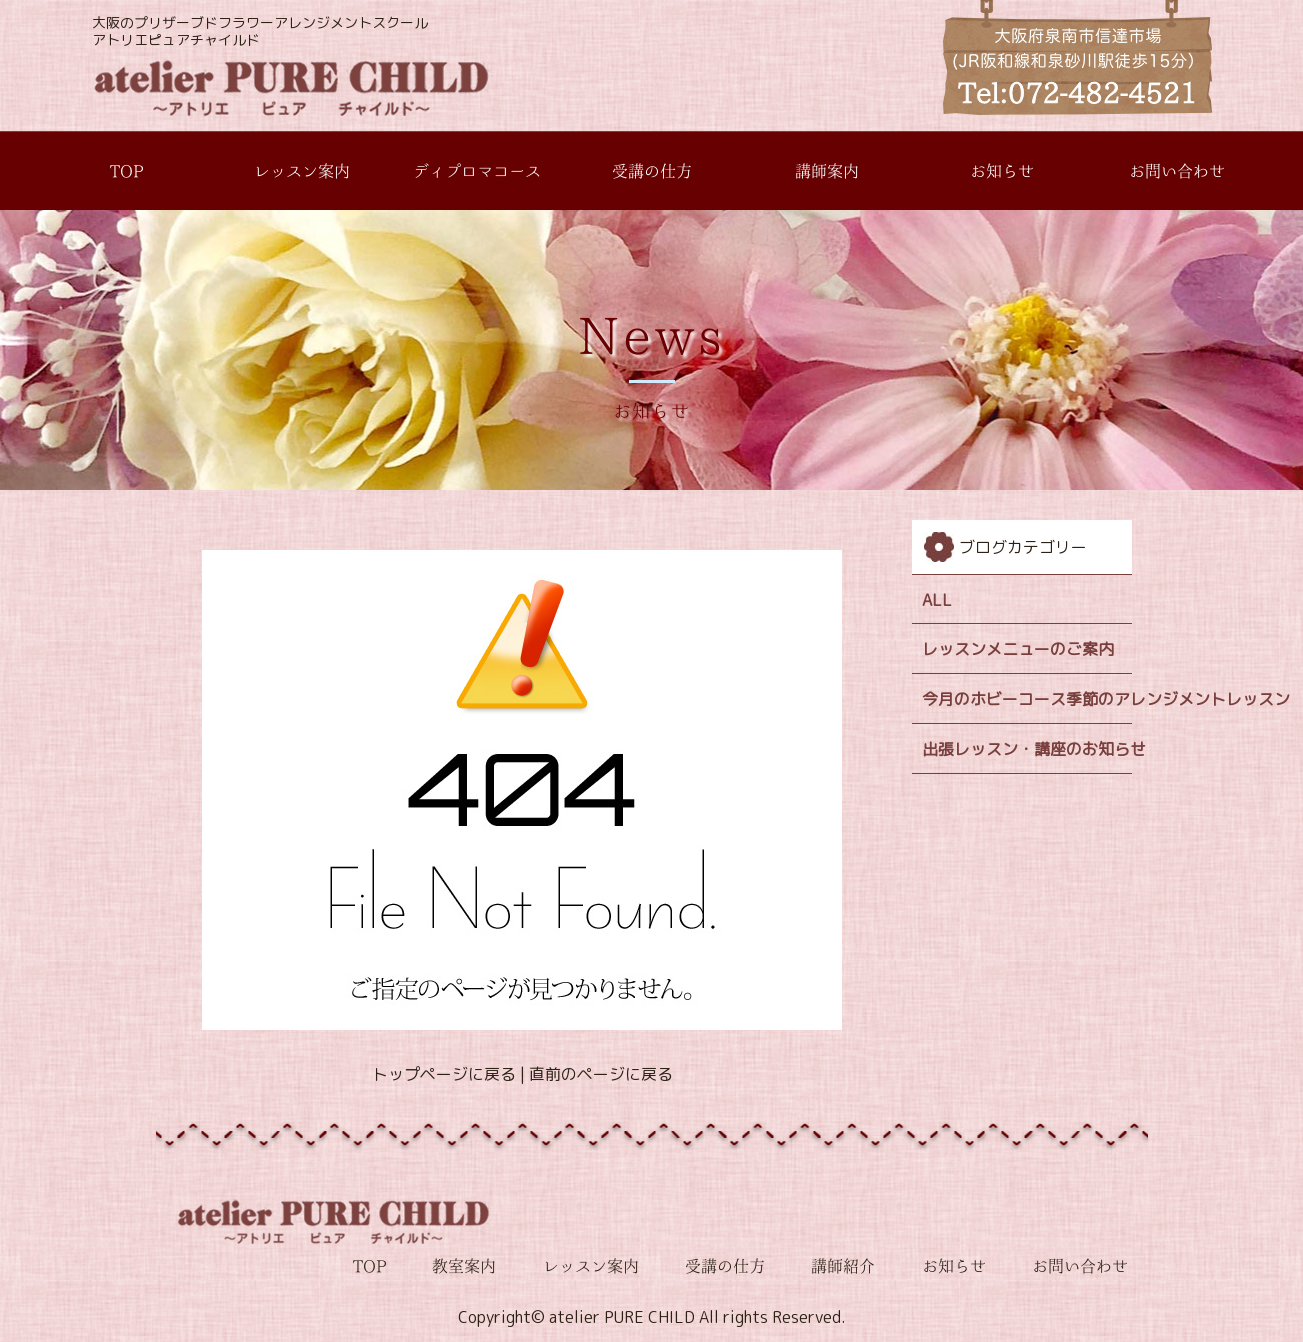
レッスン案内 (302, 171)
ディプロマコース (477, 171)
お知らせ (1002, 171)
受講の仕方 (652, 171)
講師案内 (827, 171)
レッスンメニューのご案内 (1018, 649)
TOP (126, 171)
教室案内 (464, 1266)
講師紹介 (843, 1266)
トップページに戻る (443, 1074)
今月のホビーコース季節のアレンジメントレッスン (1027, 699)
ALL (937, 600)
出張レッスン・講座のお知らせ (1027, 749)
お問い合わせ (1177, 171)
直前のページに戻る (600, 1074)
